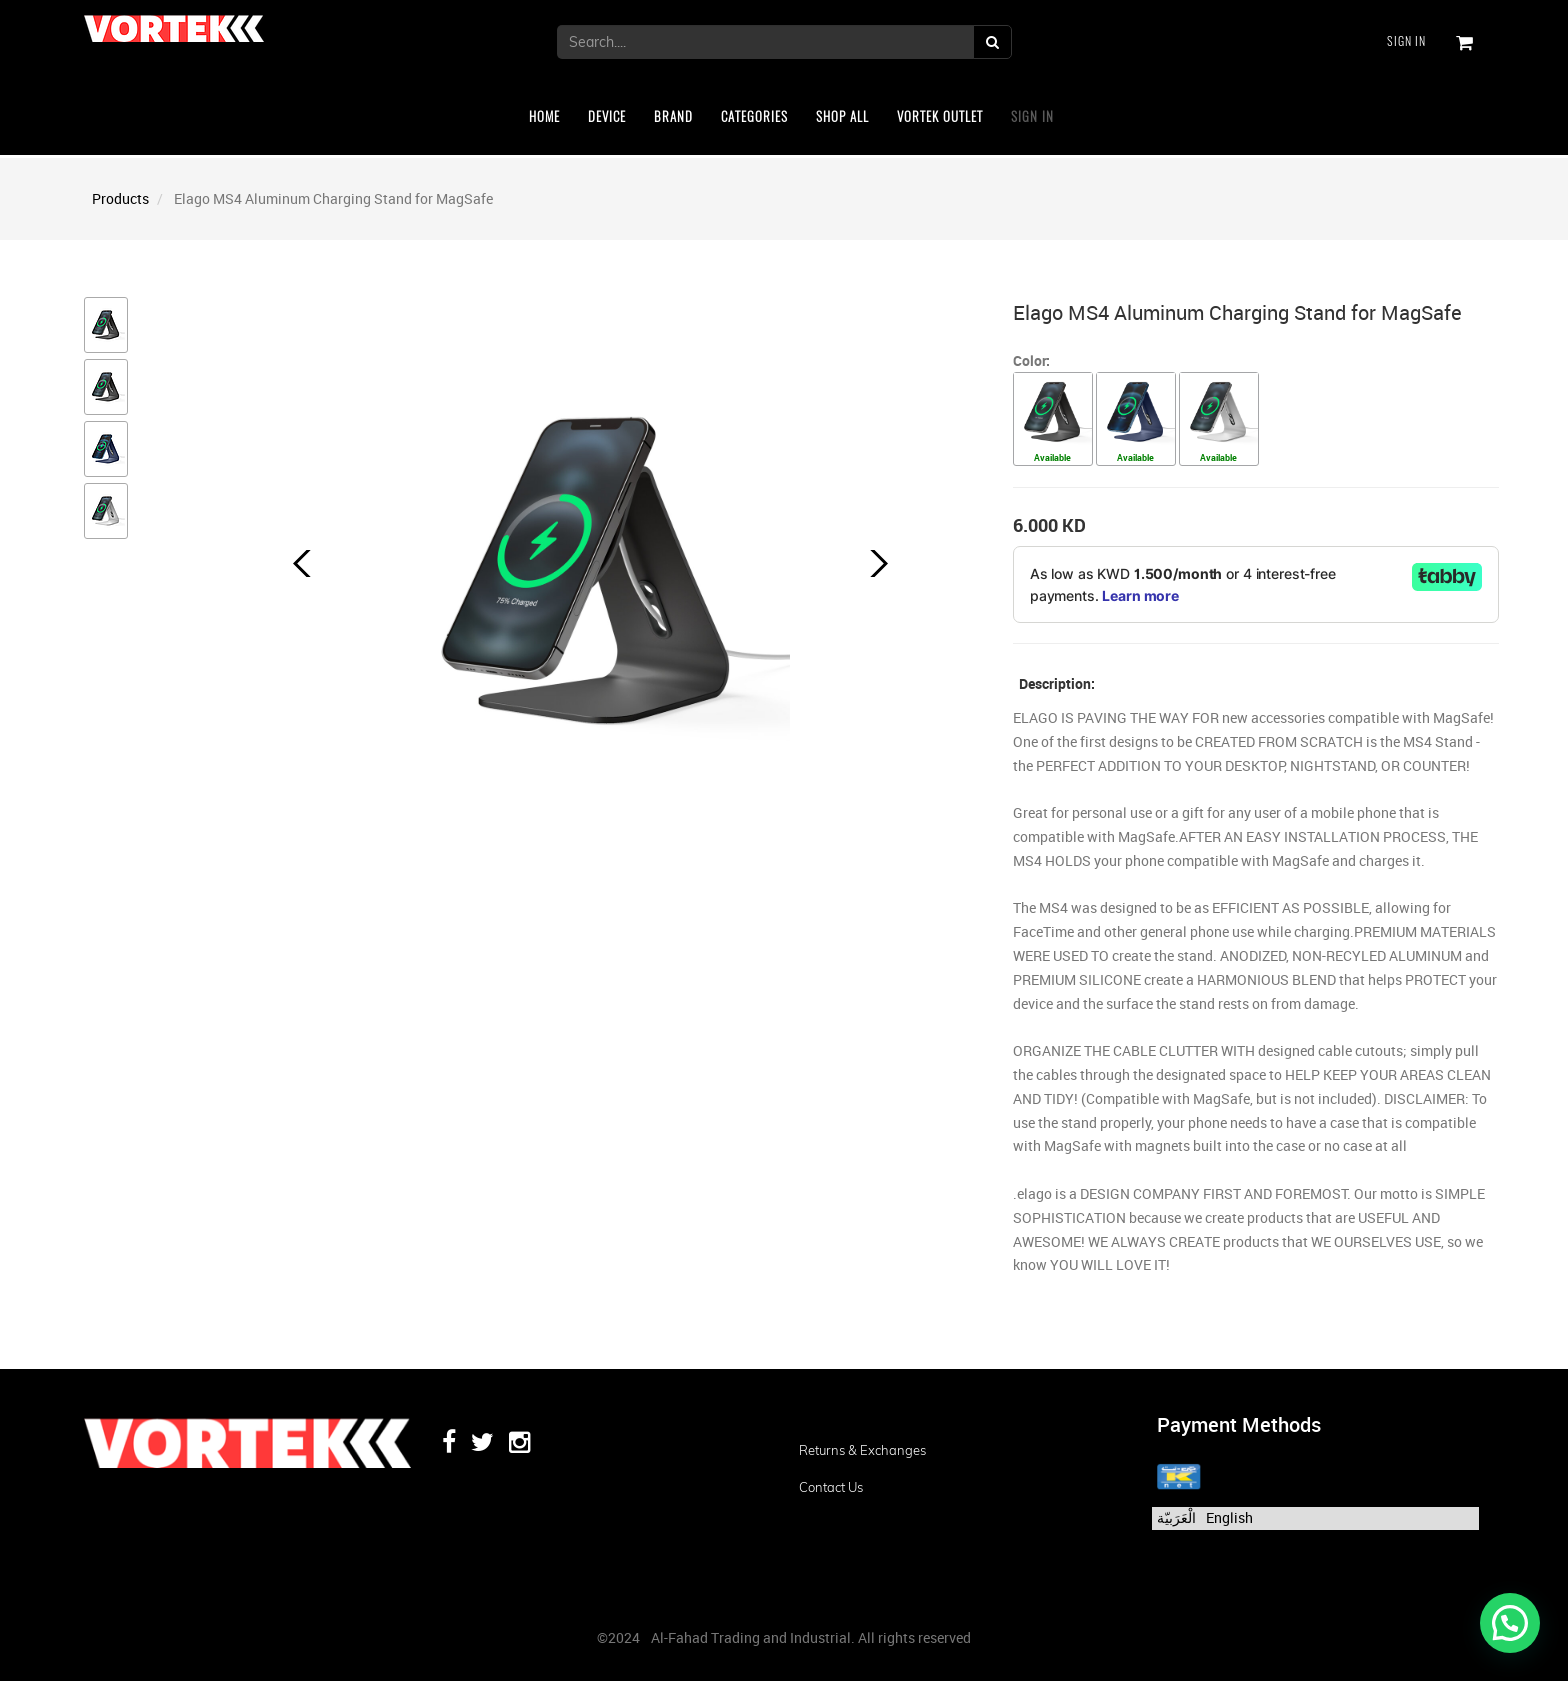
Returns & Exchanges (862, 1450)
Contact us (831, 1487)
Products (120, 198)
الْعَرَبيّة (1176, 1517)
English (1229, 1517)
